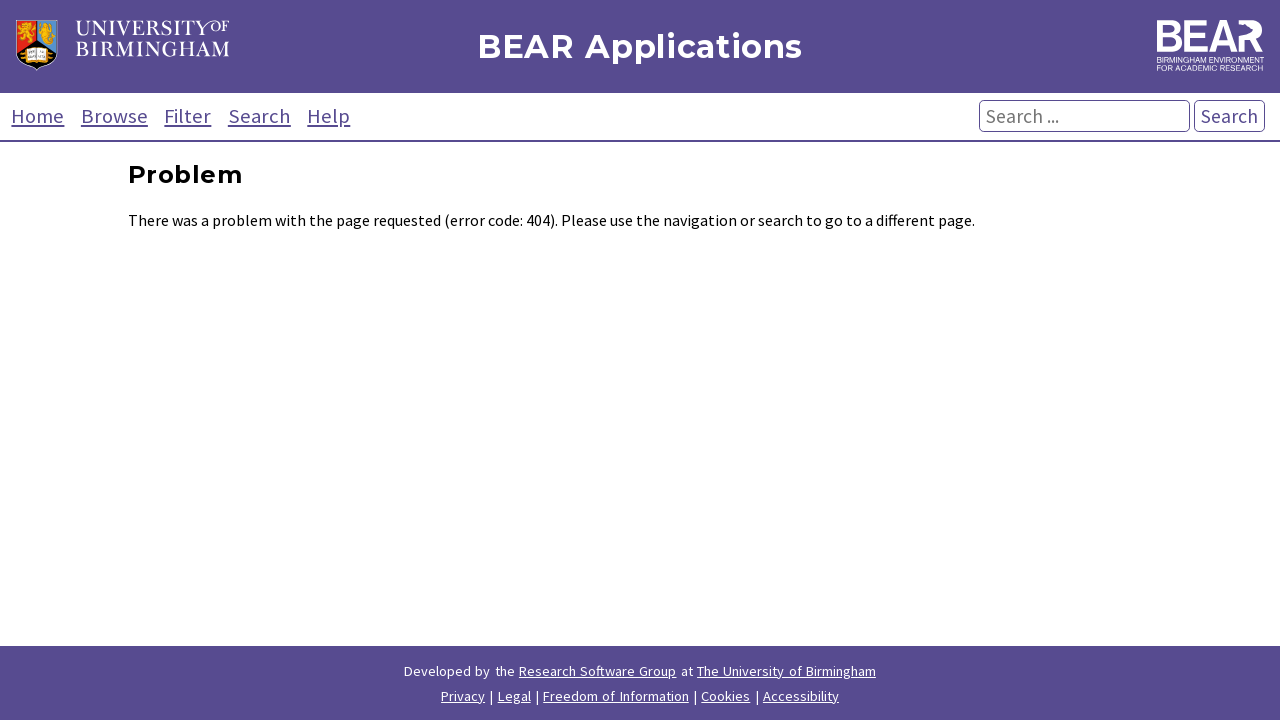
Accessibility (801, 696)
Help (328, 116)
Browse (114, 116)
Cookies (725, 696)
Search (259, 116)
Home (37, 116)
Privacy (463, 696)
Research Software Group (598, 671)
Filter (187, 116)
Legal (514, 696)
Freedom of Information (616, 696)
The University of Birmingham (786, 671)
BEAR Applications (640, 46)
